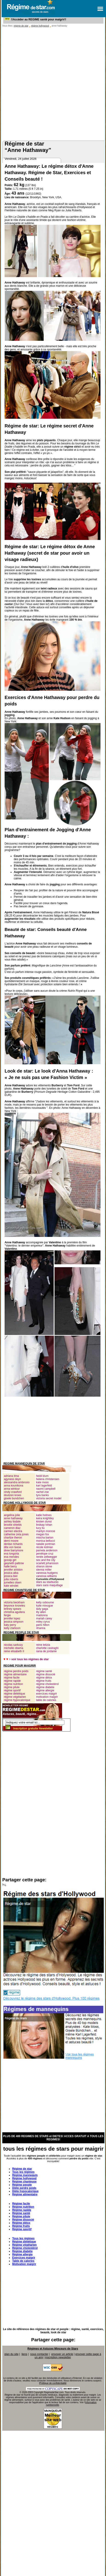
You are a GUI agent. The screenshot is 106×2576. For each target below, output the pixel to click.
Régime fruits (21, 2226)
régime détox (44, 1677)
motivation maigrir (47, 1696)
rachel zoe (42, 1492)
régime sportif (12, 1690)
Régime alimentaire (24, 2194)
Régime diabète (22, 2251)
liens (24, 2354)
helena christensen (47, 1479)
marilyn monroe (45, 1531)
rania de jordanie (46, 1651)
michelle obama (13, 1648)
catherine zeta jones (16, 1534)
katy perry (10, 1625)
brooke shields (13, 1524)
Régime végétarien (24, 2244)
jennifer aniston (13, 1569)
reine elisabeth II (14, 1651)
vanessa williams (46, 1576)
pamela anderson (46, 1550)
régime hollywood (40, 26)
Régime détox (21, 2222)
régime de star (21, 26)
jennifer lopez (12, 1618)
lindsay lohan (44, 1524)
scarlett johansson (47, 1563)
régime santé (44, 1671)
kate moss (42, 1482)
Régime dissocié (23, 2219)
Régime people (22, 2184)
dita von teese (12, 1547)
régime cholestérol (47, 1684)
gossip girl (10, 1560)
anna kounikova (13, 1485)
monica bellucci (45, 1540)
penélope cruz (44, 1553)
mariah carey (44, 1618)
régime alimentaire (15, 1674)
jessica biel (10, 1576)
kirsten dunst (44, 1521)
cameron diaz (12, 1528)
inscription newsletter (58, 2357)
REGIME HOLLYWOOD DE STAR (24, 1502)
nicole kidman (44, 1547)
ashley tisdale (12, 1521)
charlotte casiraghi (47, 1648)
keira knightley (45, 1518)
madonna (42, 1615)
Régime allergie (22, 2254)
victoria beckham (14, 1602)
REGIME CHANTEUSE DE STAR (24, 1590)
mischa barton (44, 1537)
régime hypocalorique (17, 1700)
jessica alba (11, 1572)
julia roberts (11, 1579)
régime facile (12, 1677)
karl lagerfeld (44, 1485)
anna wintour (12, 1488)
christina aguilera (14, 1612)
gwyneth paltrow (14, 1563)
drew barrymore (13, 1550)
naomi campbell (45, 1488)
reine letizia (43, 1644)
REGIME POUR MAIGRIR (19, 1665)
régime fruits (43, 1680)
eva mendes (11, 1556)
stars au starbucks (47, 1582)
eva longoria (11, 1553)
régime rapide (12, 1680)
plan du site (11, 2354)
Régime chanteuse (24, 2181)
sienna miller (44, 1569)
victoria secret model (48, 1498)
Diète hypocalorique (25, 2191)
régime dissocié (45, 1674)
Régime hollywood (24, 2178)
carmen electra (13, 1531)
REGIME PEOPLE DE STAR (21, 1632)
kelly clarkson (12, 1628)
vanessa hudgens (47, 1572)
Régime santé (21, 2213)
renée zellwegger (46, 1556)
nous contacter (39, 2354)
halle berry (10, 1566)
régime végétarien (15, 1696)
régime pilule (12, 1687)
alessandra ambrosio (16, 1482)
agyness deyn (12, 1479)
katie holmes (44, 1515)
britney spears (12, 1608)
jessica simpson (13, 1621)
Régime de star (22, 2168)
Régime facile (21, 2203)
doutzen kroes (12, 1495)
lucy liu (40, 1528)
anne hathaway (13, 1518)
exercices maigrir (46, 1693)
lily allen (41, 1612)
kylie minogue (44, 1605)
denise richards (13, 1544)
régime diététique (14, 1693)
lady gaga (42, 1608)
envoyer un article (62, 2354)
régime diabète (45, 1687)
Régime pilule (21, 2216)
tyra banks (42, 1495)
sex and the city (45, 1560)
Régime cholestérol (25, 2248)
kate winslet (11, 1585)
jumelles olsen (12, 1582)
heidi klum (42, 1476)
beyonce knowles (14, 1605)
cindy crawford (13, 1492)
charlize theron (13, 1537)
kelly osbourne (45, 1602)
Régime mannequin (25, 2175)
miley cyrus (43, 1621)
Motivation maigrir (24, 2264)
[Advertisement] (52, 82)
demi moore (11, 1540)
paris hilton (42, 1625)
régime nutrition (13, 1684)
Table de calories (23, 2260)
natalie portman (45, 1544)
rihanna (40, 1628)
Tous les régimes (23, 2172)
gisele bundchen (14, 1498)
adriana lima (11, 1476)
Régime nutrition (23, 2206)
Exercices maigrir (23, 2257)
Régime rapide (21, 2210)
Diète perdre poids (24, 2188)
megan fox (42, 1534)
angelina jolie (12, 1515)
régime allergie (45, 1690)
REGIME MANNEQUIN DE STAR (24, 1463)
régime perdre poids (16, 1671)
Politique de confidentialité (53, 2383)
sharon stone (44, 1566)
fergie (7, 1615)
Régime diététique (24, 2241)
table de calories (46, 1700)
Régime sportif (22, 2229)
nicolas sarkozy (13, 1644)
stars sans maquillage (49, 1585)
